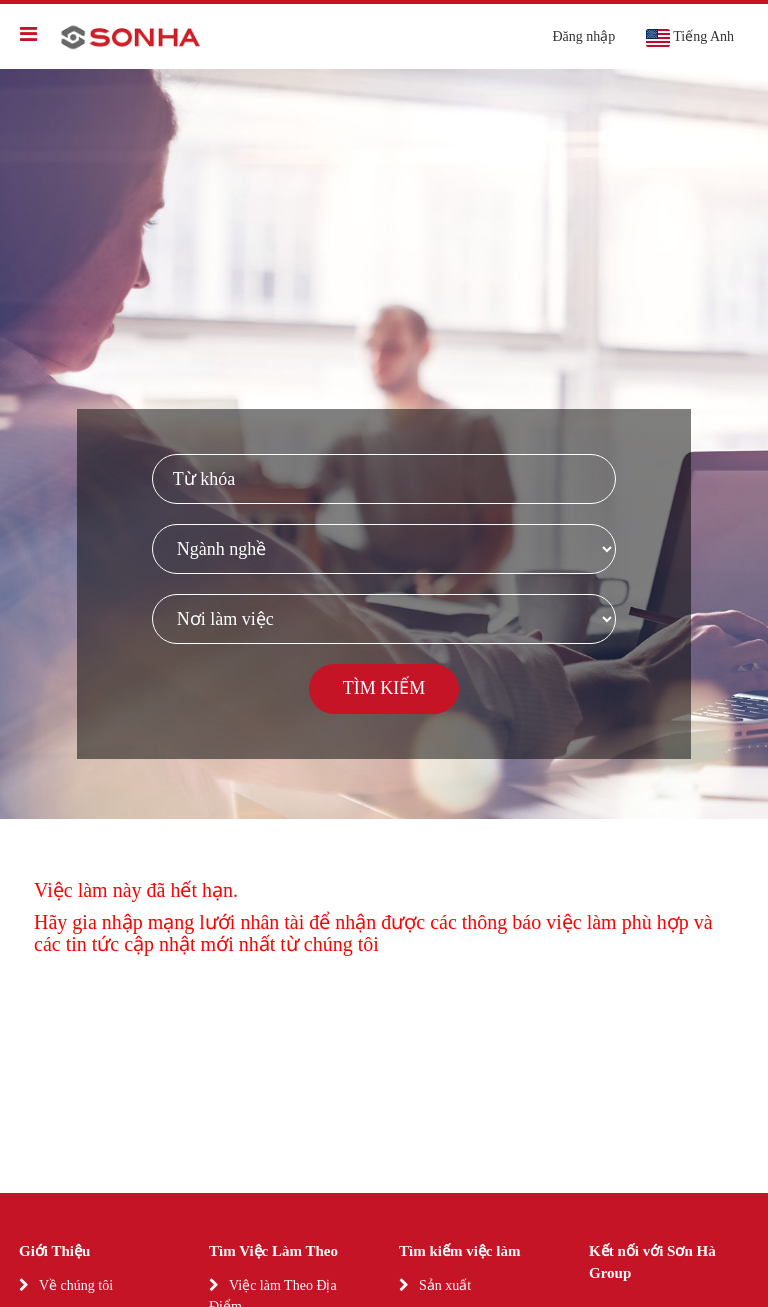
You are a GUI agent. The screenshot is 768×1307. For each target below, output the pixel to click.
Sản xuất (445, 1285)
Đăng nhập (583, 36)
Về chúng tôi (76, 1285)
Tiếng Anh (689, 38)
